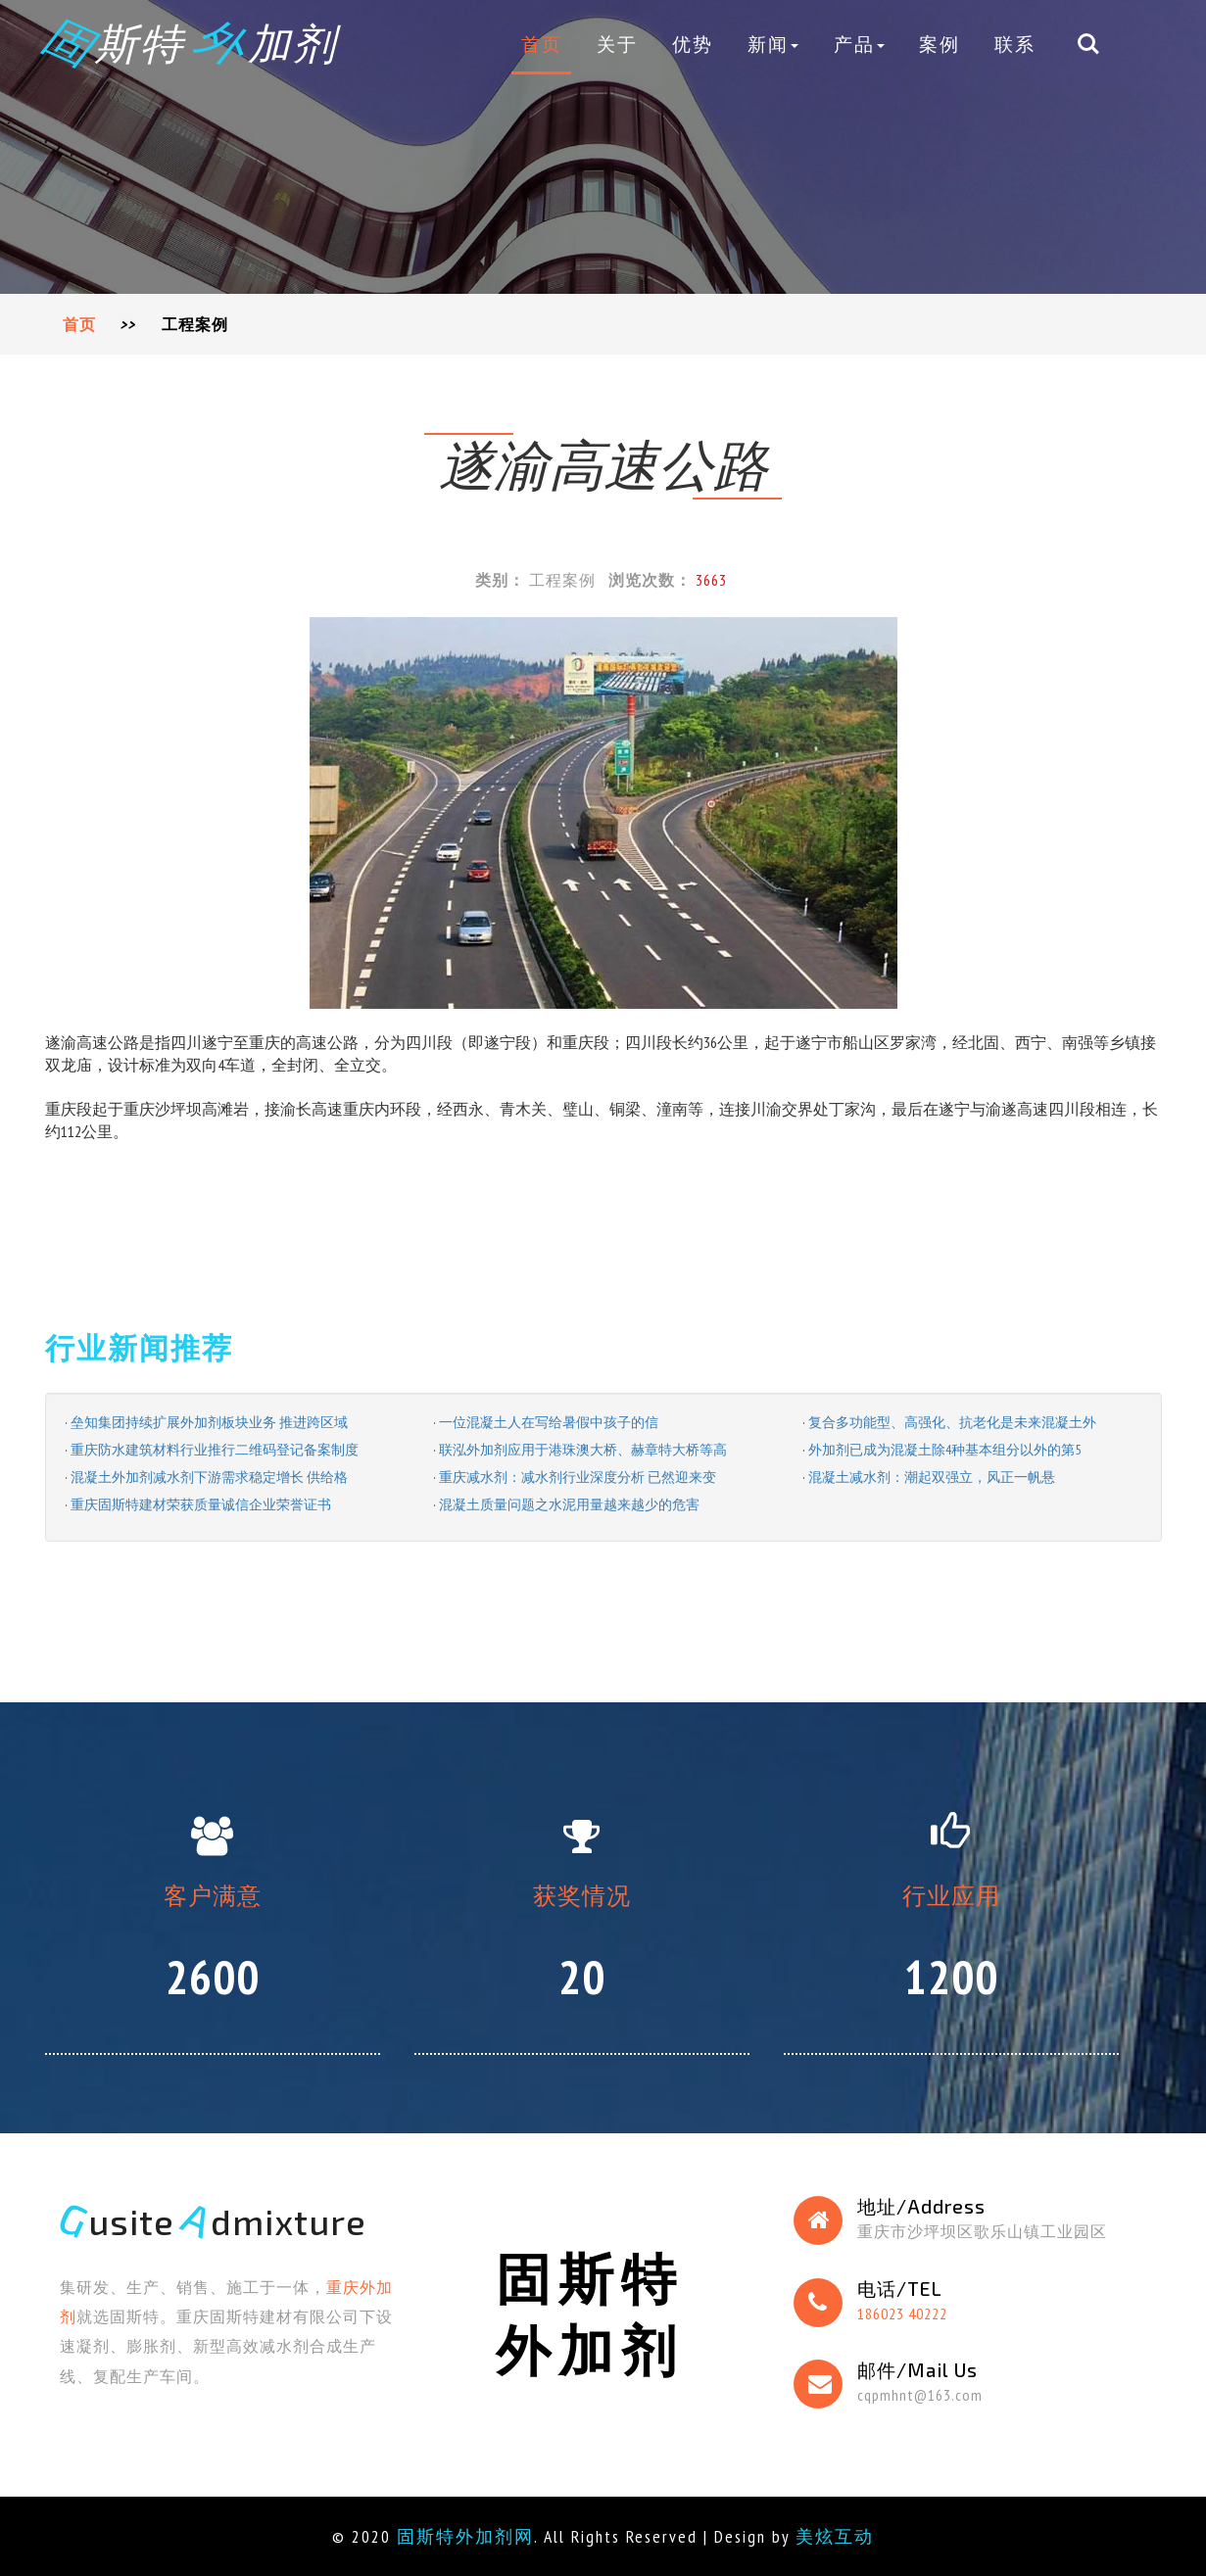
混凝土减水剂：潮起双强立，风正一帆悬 (931, 1477)
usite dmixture (213, 2221)
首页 (541, 43)
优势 (692, 43)
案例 (939, 43)
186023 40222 (902, 2313)
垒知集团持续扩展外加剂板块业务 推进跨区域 (209, 1422)
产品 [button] (859, 43)
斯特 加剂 (191, 42)
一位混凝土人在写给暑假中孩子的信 (548, 1422)
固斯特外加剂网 (465, 2536)
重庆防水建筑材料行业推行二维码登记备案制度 (215, 1449)
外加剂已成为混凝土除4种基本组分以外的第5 (944, 1449)
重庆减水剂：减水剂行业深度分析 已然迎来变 (577, 1477)
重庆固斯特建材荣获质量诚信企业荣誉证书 (201, 1504)
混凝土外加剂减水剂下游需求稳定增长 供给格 (209, 1477)
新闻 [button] (773, 43)
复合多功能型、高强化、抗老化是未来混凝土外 (952, 1422)
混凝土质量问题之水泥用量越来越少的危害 (569, 1504)
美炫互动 (835, 2536)
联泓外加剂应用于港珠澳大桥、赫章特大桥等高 (583, 1449)
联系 (1015, 43)
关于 (617, 43)
